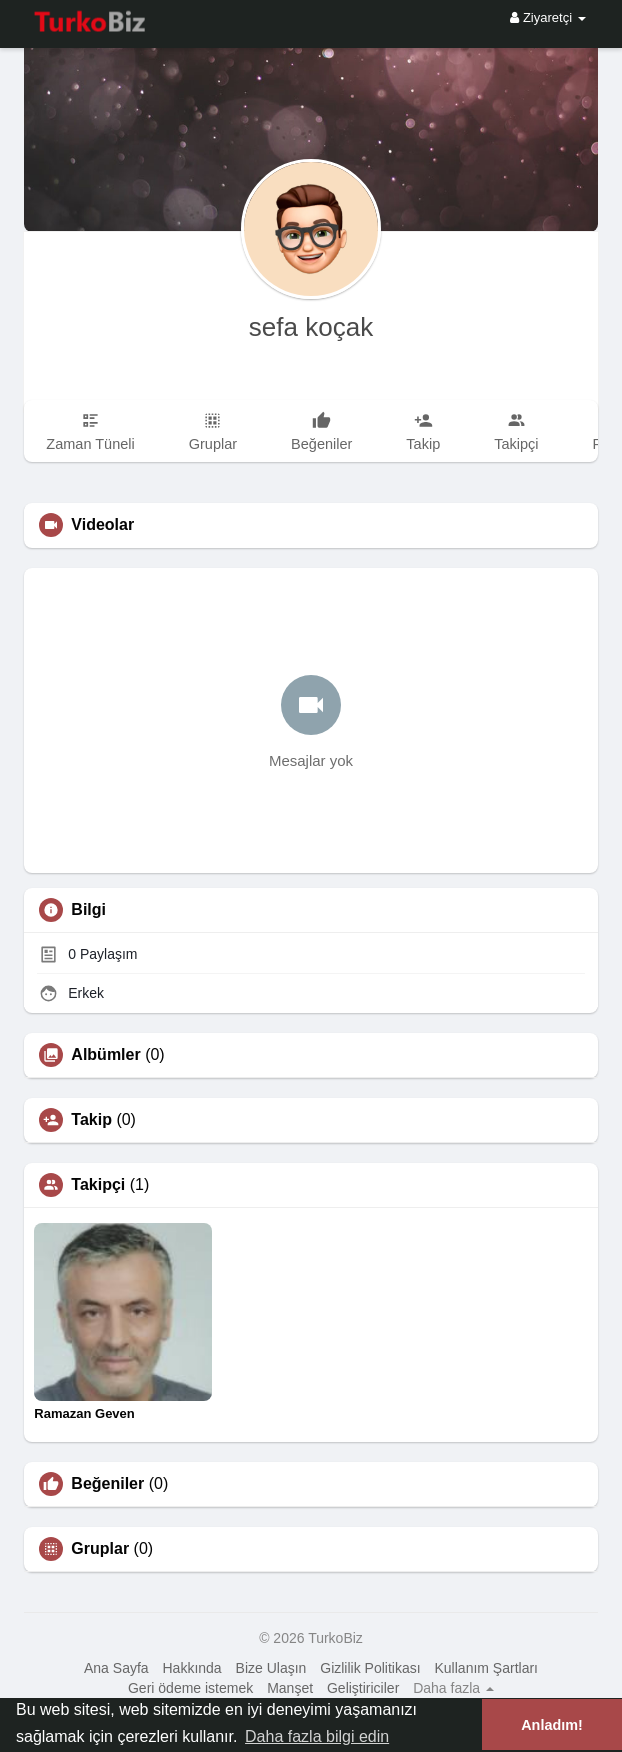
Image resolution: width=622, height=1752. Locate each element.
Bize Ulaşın (271, 1668)
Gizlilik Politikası (370, 1668)
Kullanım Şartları (486, 1668)
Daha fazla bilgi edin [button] (317, 1736)
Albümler (105, 1055)
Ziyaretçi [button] (547, 17)
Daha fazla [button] (453, 1688)
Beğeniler (107, 1484)
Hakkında (192, 1668)
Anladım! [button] (552, 1725)
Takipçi (98, 1185)
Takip (91, 1120)
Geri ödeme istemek (190, 1688)
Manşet (290, 1688)
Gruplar (100, 1549)
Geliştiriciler (363, 1688)
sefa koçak (311, 327)
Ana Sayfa (116, 1668)
